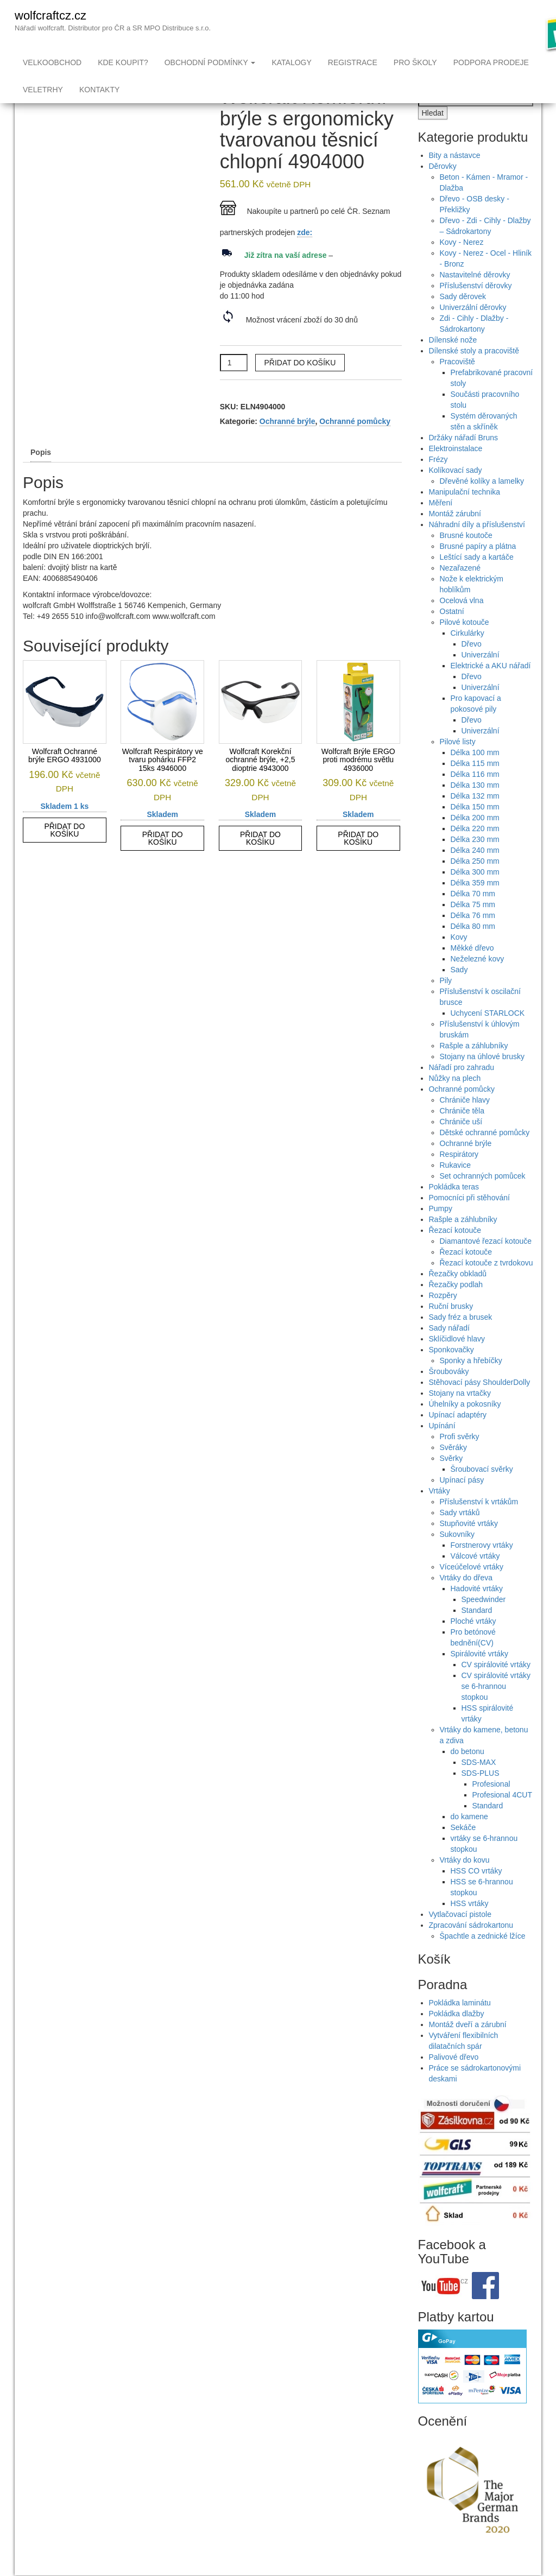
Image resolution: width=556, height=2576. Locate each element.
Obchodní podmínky (210, 62)
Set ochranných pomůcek (483, 1197)
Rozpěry (443, 1317)
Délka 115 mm (475, 785)
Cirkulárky (467, 654)
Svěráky (453, 1469)
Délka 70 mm (473, 915)
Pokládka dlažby (456, 2035)
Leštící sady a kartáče (477, 578)
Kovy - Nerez (462, 264)
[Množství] (234, 384)
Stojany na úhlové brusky (482, 1078)
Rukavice (455, 1186)
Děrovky (443, 187)
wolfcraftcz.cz (50, 15)
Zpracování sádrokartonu (471, 1946)
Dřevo (472, 665)
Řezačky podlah (456, 1306)
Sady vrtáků (460, 1534)
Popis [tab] (40, 474)
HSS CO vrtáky (476, 1892)
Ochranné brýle (287, 443)
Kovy (459, 958)
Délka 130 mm (475, 806)
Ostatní (452, 633)
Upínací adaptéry (458, 1436)
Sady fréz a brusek (460, 1338)
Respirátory (459, 1176)
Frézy (438, 481)
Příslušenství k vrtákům (479, 1523)
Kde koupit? (123, 62)
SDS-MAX (479, 1784)
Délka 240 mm (475, 872)
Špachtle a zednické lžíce (483, 1957)
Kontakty (99, 89)
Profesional (491, 1805)
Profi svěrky (459, 1458)
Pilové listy (458, 763)
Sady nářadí (449, 1349)
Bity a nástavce (455, 177)
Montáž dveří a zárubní (468, 2046)
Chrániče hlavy (465, 1121)
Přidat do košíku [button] (64, 852)
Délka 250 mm (475, 882)
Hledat (433, 134)
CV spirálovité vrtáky (496, 1686)
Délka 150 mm (475, 828)
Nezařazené (460, 589)
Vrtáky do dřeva (466, 1599)
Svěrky (451, 1480)
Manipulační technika (465, 513)
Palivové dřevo (454, 2078)
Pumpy (441, 1230)
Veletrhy (43, 89)
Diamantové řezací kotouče (486, 1262)
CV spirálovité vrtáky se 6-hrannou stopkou (496, 1708)
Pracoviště (457, 383)
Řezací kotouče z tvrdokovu (486, 1284)
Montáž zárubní (455, 535)
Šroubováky (449, 1393)
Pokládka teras (454, 1208)
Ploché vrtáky (473, 1642)
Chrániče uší (461, 1143)
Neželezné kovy (477, 980)
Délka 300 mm (475, 893)
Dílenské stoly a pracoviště (474, 372)
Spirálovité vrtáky (480, 1675)
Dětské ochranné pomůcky (485, 1154)
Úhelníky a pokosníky (465, 1425)
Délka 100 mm (475, 774)
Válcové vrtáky (475, 1577)
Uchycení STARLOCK (488, 1034)
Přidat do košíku (300, 384)
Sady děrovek (463, 318)
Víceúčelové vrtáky (472, 1588)
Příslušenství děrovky (476, 307)
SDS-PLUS (481, 1794)
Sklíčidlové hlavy (457, 1360)
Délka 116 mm (475, 796)
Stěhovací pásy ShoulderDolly (479, 1404)
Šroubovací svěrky (482, 1490)
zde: (304, 254)
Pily (446, 1002)
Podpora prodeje (491, 62)
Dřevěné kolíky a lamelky (482, 502)
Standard (477, 1632)
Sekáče (463, 1849)
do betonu (467, 1773)
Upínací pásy (462, 1501)
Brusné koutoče (466, 557)
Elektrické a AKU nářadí (491, 687)
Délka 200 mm (475, 839)
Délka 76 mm (473, 937)
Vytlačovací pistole (460, 1936)
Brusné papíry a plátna (478, 568)
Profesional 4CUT (502, 1816)
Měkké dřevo (472, 969)
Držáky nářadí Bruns (463, 459)
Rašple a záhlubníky (474, 1067)
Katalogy (291, 62)
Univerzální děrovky (473, 329)
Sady (459, 991)
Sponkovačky (451, 1371)
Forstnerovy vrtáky (482, 1566)
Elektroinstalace (456, 470)
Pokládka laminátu (460, 2024)
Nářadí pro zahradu (462, 1089)
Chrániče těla (462, 1132)
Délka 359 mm (475, 904)
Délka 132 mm (475, 817)
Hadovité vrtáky (477, 1610)
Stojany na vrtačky (460, 1414)
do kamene (469, 1838)
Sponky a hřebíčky (471, 1382)
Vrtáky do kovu (465, 1881)
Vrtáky (439, 1512)
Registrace (352, 62)
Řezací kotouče (455, 1252)
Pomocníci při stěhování (469, 1219)
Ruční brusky (451, 1328)
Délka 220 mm (475, 850)
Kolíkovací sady (455, 492)
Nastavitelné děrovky (475, 296)
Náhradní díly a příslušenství (477, 546)
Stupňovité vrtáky (469, 1545)
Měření (441, 524)
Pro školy (415, 62)
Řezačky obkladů (458, 1295)
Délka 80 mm (473, 948)
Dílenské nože (453, 361)
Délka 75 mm (473, 926)
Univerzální (481, 676)
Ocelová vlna (462, 622)
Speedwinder (484, 1621)
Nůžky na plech (455, 1100)
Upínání (442, 1447)
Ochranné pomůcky (354, 443)
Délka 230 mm (475, 861)
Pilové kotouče (464, 644)
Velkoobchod (52, 62)
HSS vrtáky (470, 1925)
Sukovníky (457, 1556)
